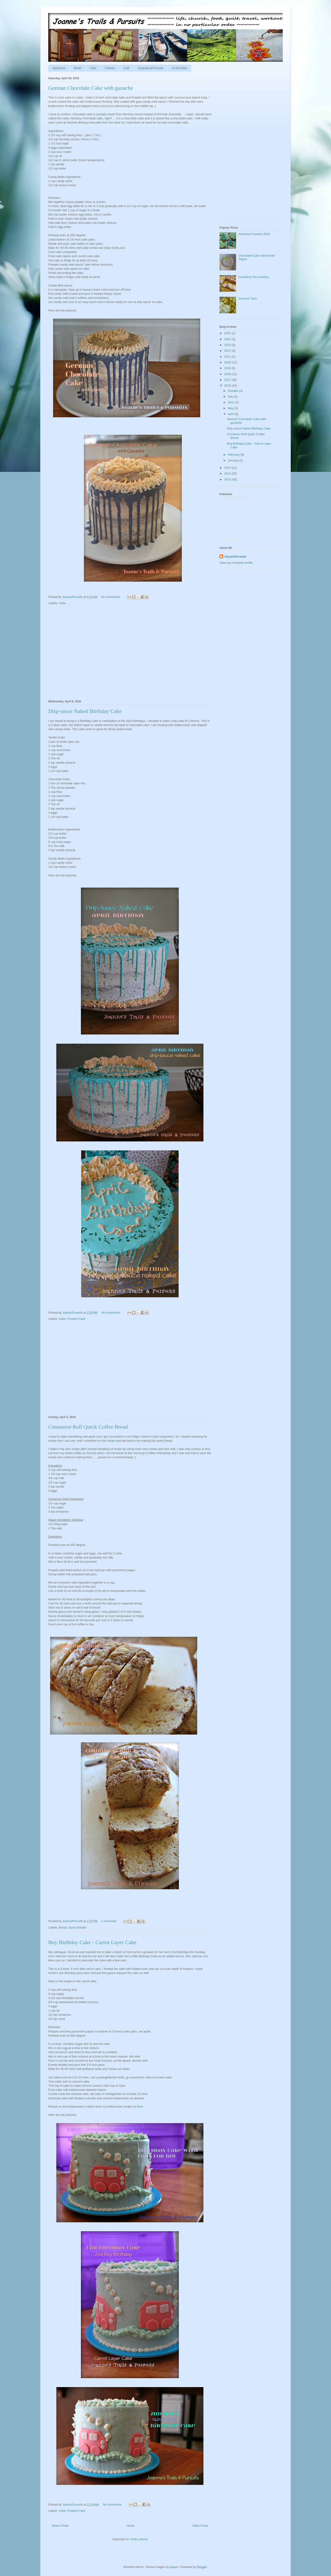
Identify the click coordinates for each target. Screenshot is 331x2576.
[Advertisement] (129, 653)
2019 (228, 368)
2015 (228, 467)
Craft (126, 68)
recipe (111, 1440)
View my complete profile (236, 562)
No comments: (111, 597)
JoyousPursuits (235, 556)
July (231, 396)
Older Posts (200, 2525)
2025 (228, 333)
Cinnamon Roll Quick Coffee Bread (88, 1427)
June (231, 402)
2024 (228, 339)
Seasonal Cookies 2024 (254, 234)
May (231, 408)
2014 (228, 473)
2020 (228, 362)
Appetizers (59, 68)
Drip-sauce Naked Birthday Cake (85, 711)
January (233, 460)
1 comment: (109, 1921)
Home (131, 2525)
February (234, 454)
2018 (228, 374)
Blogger (202, 2567)
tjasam (174, 2567)
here (140, 2106)
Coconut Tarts (247, 298)
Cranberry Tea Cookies (253, 277)
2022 (228, 350)
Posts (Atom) (139, 2539)
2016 (228, 385)
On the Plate (179, 68)
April (231, 414)
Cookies (110, 68)
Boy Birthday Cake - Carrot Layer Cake (92, 1942)
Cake (93, 68)
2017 (228, 379)
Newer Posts (60, 2525)
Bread (77, 68)
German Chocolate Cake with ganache (90, 88)
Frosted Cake (76, 1318)
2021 (228, 356)
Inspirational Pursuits (150, 68)
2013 (228, 479)
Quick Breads (77, 1927)
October (233, 390)
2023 (228, 345)
